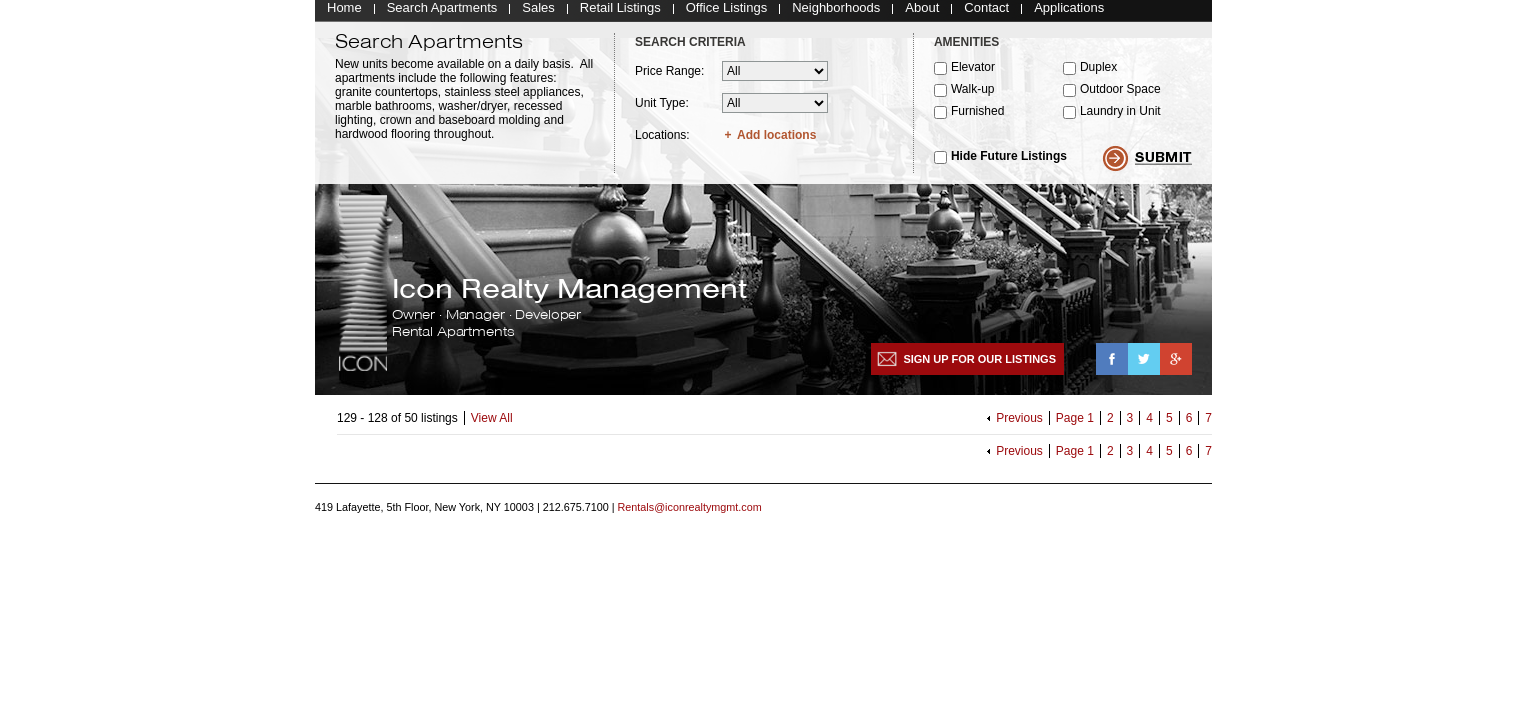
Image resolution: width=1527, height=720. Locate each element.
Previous (1019, 423)
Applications (1069, 12)
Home (344, 12)
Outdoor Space (1120, 94)
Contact (986, 12)
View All (492, 423)
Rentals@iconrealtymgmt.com (690, 513)
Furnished (977, 116)
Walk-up (973, 94)
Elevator (973, 72)
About (922, 12)
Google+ (1176, 364)
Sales (538, 12)
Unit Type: (662, 108)
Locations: (662, 140)
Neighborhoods (836, 12)
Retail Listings (620, 12)
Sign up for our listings (979, 364)
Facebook (1112, 364)
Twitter (1144, 364)
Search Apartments (442, 12)
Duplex (1098, 72)
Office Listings (726, 12)
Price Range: (669, 76)
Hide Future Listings (1009, 161)
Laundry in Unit (1120, 116)
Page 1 (1075, 423)
